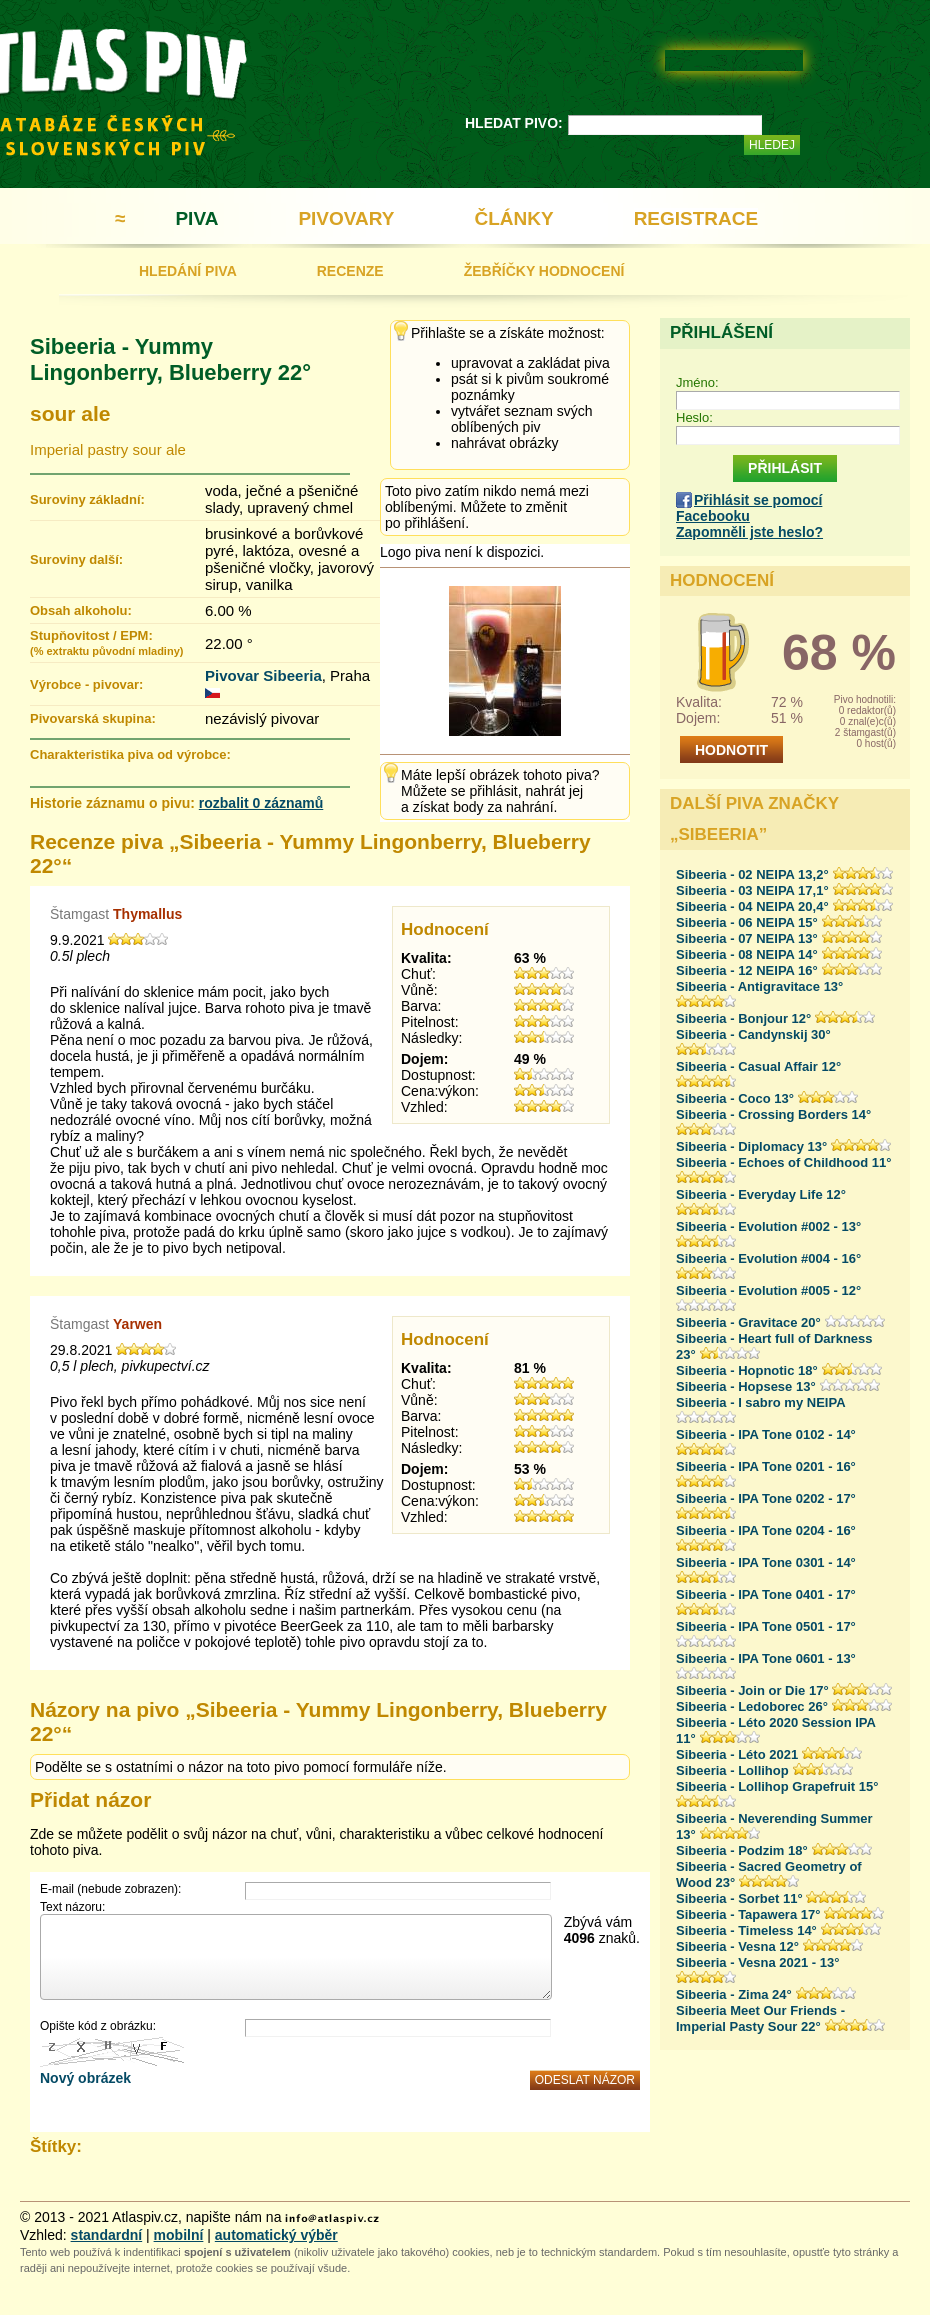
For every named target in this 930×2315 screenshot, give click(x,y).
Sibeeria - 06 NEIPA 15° (747, 922)
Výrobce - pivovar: (86, 684)
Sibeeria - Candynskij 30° (753, 1034)
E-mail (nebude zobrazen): (110, 1889)
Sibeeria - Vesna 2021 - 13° (757, 1962)
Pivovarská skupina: (93, 718)
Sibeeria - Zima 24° (734, 1994)
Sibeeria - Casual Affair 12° (758, 1066)
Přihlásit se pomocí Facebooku (749, 508)
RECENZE (350, 271)
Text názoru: (72, 1907)
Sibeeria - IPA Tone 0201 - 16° (766, 1466)
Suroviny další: (76, 559)
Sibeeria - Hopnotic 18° (747, 1370)
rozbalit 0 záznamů (261, 803)
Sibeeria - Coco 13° (735, 1098)
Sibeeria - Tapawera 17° (748, 1914)
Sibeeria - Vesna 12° (737, 1946)
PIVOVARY (346, 218)
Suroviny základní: (87, 499)
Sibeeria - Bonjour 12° (743, 1018)
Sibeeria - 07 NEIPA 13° (747, 938)
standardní (107, 2235)
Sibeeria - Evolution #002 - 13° (768, 1226)
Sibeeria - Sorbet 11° (739, 1898)
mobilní (179, 2235)
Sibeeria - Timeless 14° (746, 1930)
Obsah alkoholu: (81, 610)
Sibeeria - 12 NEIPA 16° (747, 970)
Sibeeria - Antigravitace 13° (759, 986)
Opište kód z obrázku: (98, 2026)
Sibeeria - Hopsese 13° (746, 1386)
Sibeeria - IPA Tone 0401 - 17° (766, 1594)
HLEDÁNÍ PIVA (188, 271)
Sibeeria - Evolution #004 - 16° (768, 1258)
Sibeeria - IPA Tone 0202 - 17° (766, 1498)
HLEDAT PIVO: (514, 123)
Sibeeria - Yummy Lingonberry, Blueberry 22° (170, 359)
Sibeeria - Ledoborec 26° (752, 1706)
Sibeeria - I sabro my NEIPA (761, 1402)
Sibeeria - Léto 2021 (737, 1754)
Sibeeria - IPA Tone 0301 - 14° (766, 1562)
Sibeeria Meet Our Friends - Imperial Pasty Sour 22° (760, 2018)
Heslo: (694, 417)
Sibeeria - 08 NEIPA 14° (747, 954)
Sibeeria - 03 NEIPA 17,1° (752, 890)
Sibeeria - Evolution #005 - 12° (768, 1290)
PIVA (196, 218)
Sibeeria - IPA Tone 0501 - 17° (766, 1626)
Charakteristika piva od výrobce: (130, 754)
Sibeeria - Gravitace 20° (748, 1322)
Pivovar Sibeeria (263, 675)
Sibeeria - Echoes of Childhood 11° (783, 1162)
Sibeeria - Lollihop (732, 1770)
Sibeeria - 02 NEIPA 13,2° (752, 874)
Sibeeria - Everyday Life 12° (761, 1194)
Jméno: (697, 382)
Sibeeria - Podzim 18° (742, 1850)
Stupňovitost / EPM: (106, 642)
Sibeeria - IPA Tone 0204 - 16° (766, 1530)
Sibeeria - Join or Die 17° (752, 1690)
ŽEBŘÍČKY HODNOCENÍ (544, 271)
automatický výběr (276, 2235)
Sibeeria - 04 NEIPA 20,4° (752, 906)
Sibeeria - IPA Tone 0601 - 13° (766, 1658)
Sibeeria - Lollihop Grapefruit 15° (777, 1786)
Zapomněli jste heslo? (749, 532)
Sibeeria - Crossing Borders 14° (773, 1114)
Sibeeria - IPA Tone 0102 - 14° (766, 1434)
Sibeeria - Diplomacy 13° (751, 1146)
